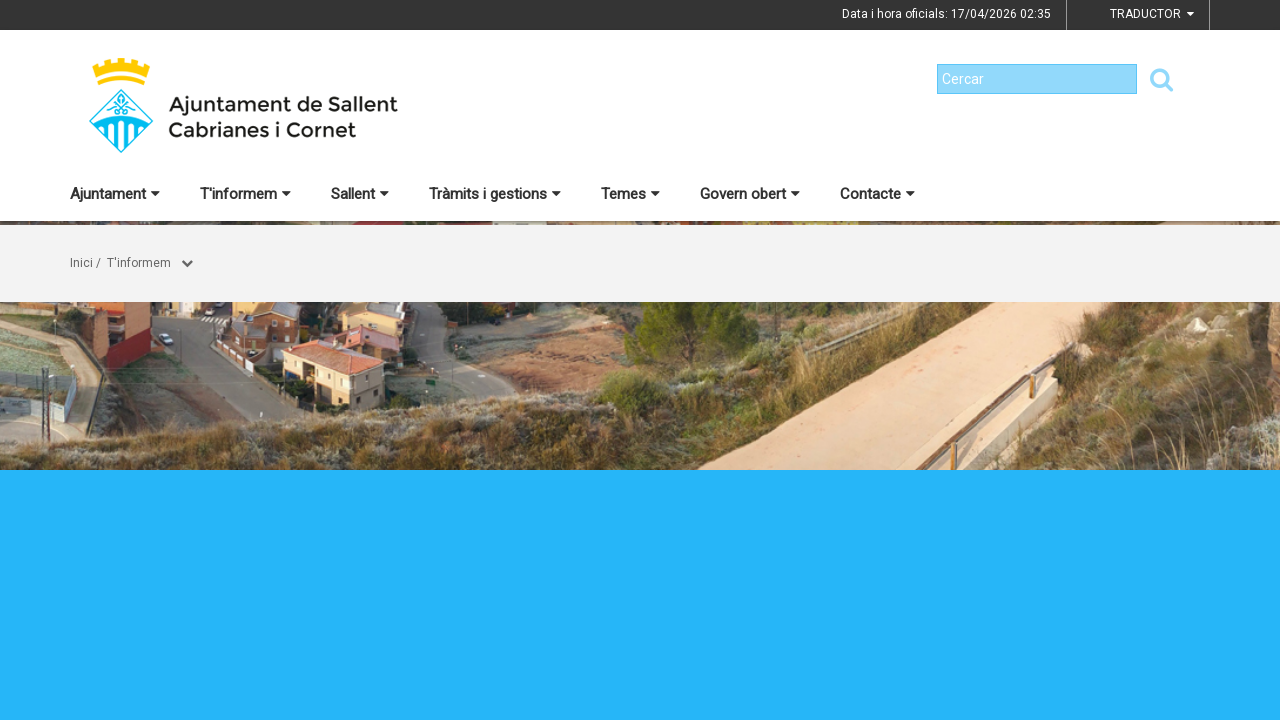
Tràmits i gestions (495, 194)
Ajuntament (115, 194)
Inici (81, 263)
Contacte (877, 194)
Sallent (360, 194)
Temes (630, 194)
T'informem (245, 194)
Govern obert (750, 194)
